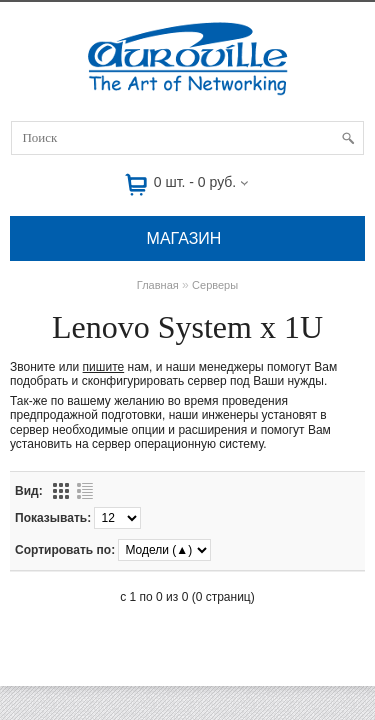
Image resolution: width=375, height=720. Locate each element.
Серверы (215, 285)
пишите (104, 367)
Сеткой (61, 491)
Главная (158, 285)
